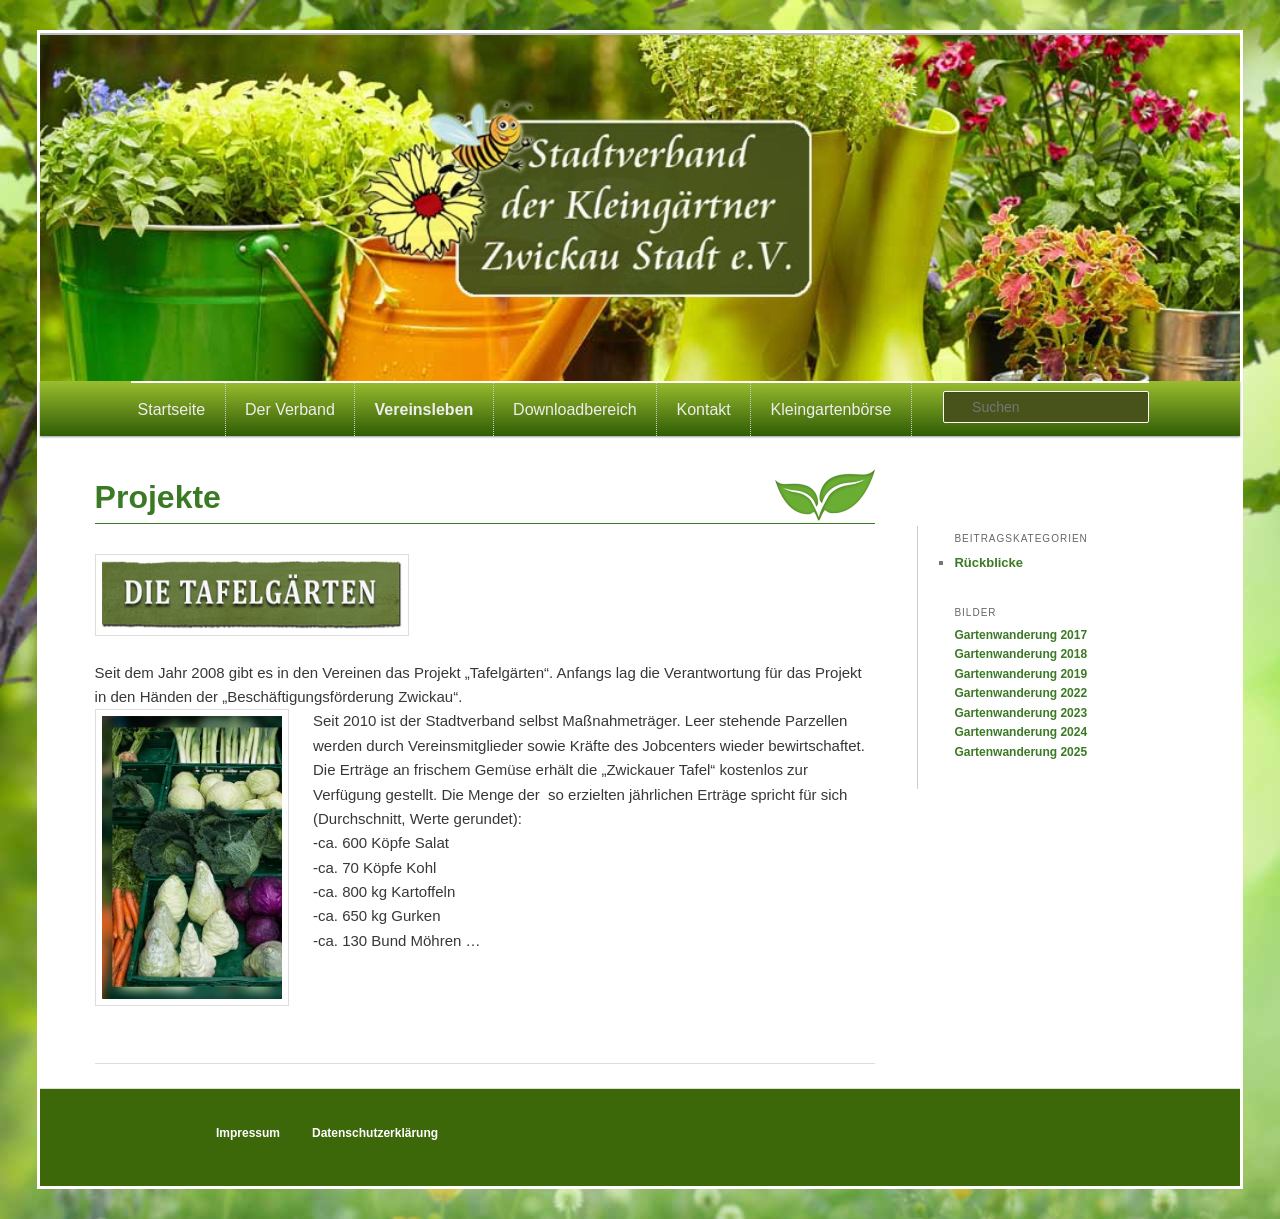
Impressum (248, 1133)
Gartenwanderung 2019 (1020, 674)
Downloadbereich (575, 409)
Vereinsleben (424, 409)
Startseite (172, 409)
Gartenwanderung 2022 (1020, 693)
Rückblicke (988, 562)
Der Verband (290, 409)
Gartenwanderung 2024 (1020, 732)
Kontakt (704, 409)
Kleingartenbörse (831, 409)
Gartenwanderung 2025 (1020, 752)
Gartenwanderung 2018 (1020, 654)
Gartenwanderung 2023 (1020, 713)
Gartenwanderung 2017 (1020, 635)
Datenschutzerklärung (375, 1133)
